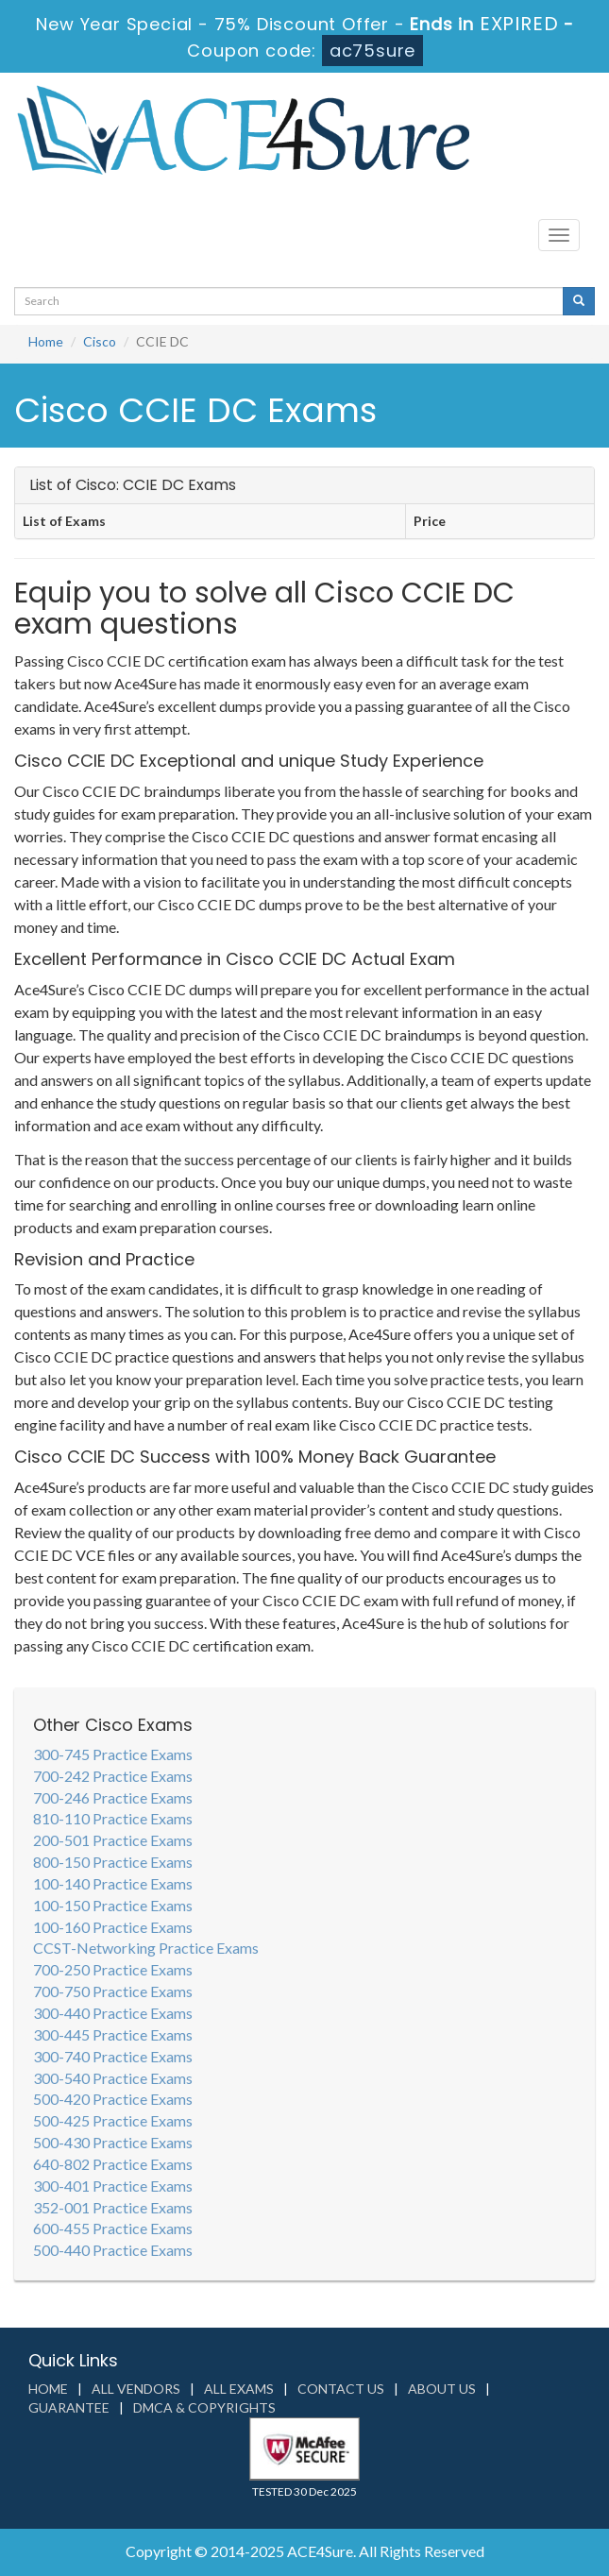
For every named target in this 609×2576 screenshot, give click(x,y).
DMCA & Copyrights (204, 2407)
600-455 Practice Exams (113, 2228)
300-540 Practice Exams (113, 2078)
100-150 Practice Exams (113, 1905)
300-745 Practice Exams (113, 1754)
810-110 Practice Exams (113, 1818)
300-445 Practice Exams (113, 2034)
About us (442, 2389)
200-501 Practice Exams (113, 1840)
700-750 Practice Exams (113, 1991)
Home (45, 341)
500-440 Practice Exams (113, 2250)
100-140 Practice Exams (113, 1883)
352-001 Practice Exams (113, 2207)
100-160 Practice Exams (113, 1927)
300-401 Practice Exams (113, 2186)
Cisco (99, 341)
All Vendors (136, 2389)
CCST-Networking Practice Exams (146, 1948)
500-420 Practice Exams (113, 2099)
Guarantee (69, 2407)
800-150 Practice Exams (113, 1862)
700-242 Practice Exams (113, 1776)
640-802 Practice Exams (113, 2164)
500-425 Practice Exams (113, 2120)
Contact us (340, 2389)
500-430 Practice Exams (113, 2142)
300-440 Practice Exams (113, 2013)
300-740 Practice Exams (113, 2056)
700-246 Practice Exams (113, 1797)
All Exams (239, 2389)
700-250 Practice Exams (113, 1969)
